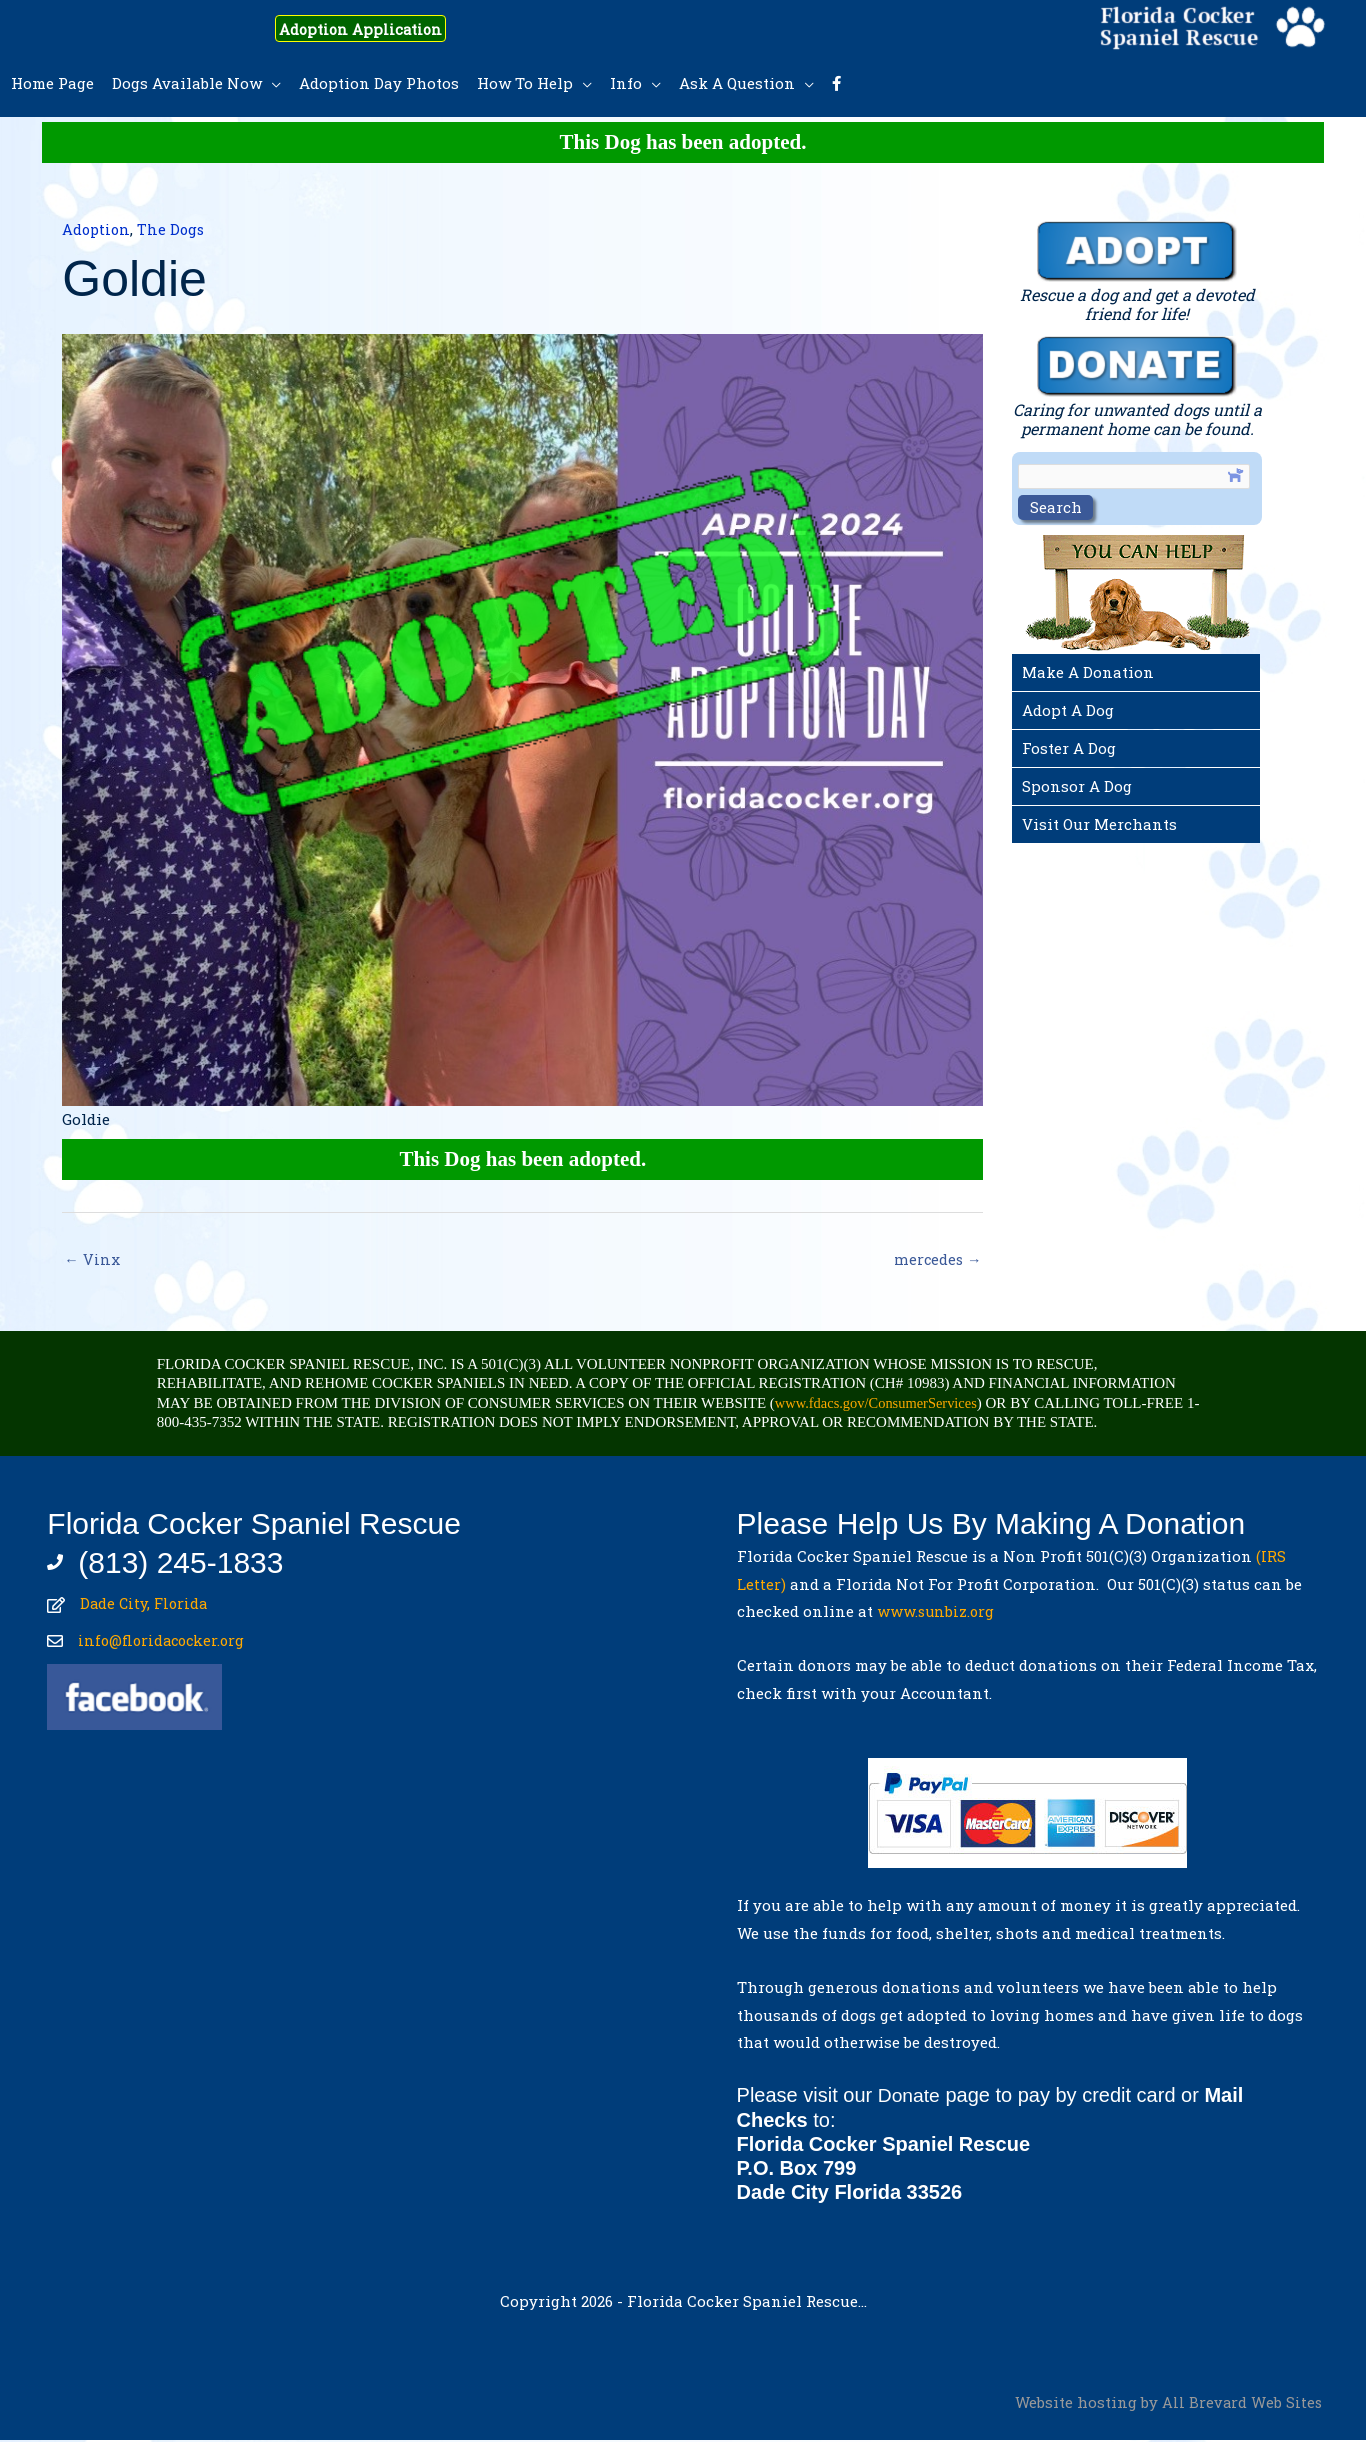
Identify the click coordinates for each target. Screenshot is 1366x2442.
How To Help (525, 83)
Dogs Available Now (187, 83)
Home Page (52, 83)
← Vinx (92, 1260)
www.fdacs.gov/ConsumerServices (880, 1404)
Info (626, 83)
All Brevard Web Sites (1241, 2403)
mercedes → (936, 1260)
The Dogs (174, 229)
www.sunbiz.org (941, 1613)
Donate (910, 2097)
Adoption (97, 229)
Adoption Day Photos (379, 83)
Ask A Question (737, 83)
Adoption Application (376, 28)
